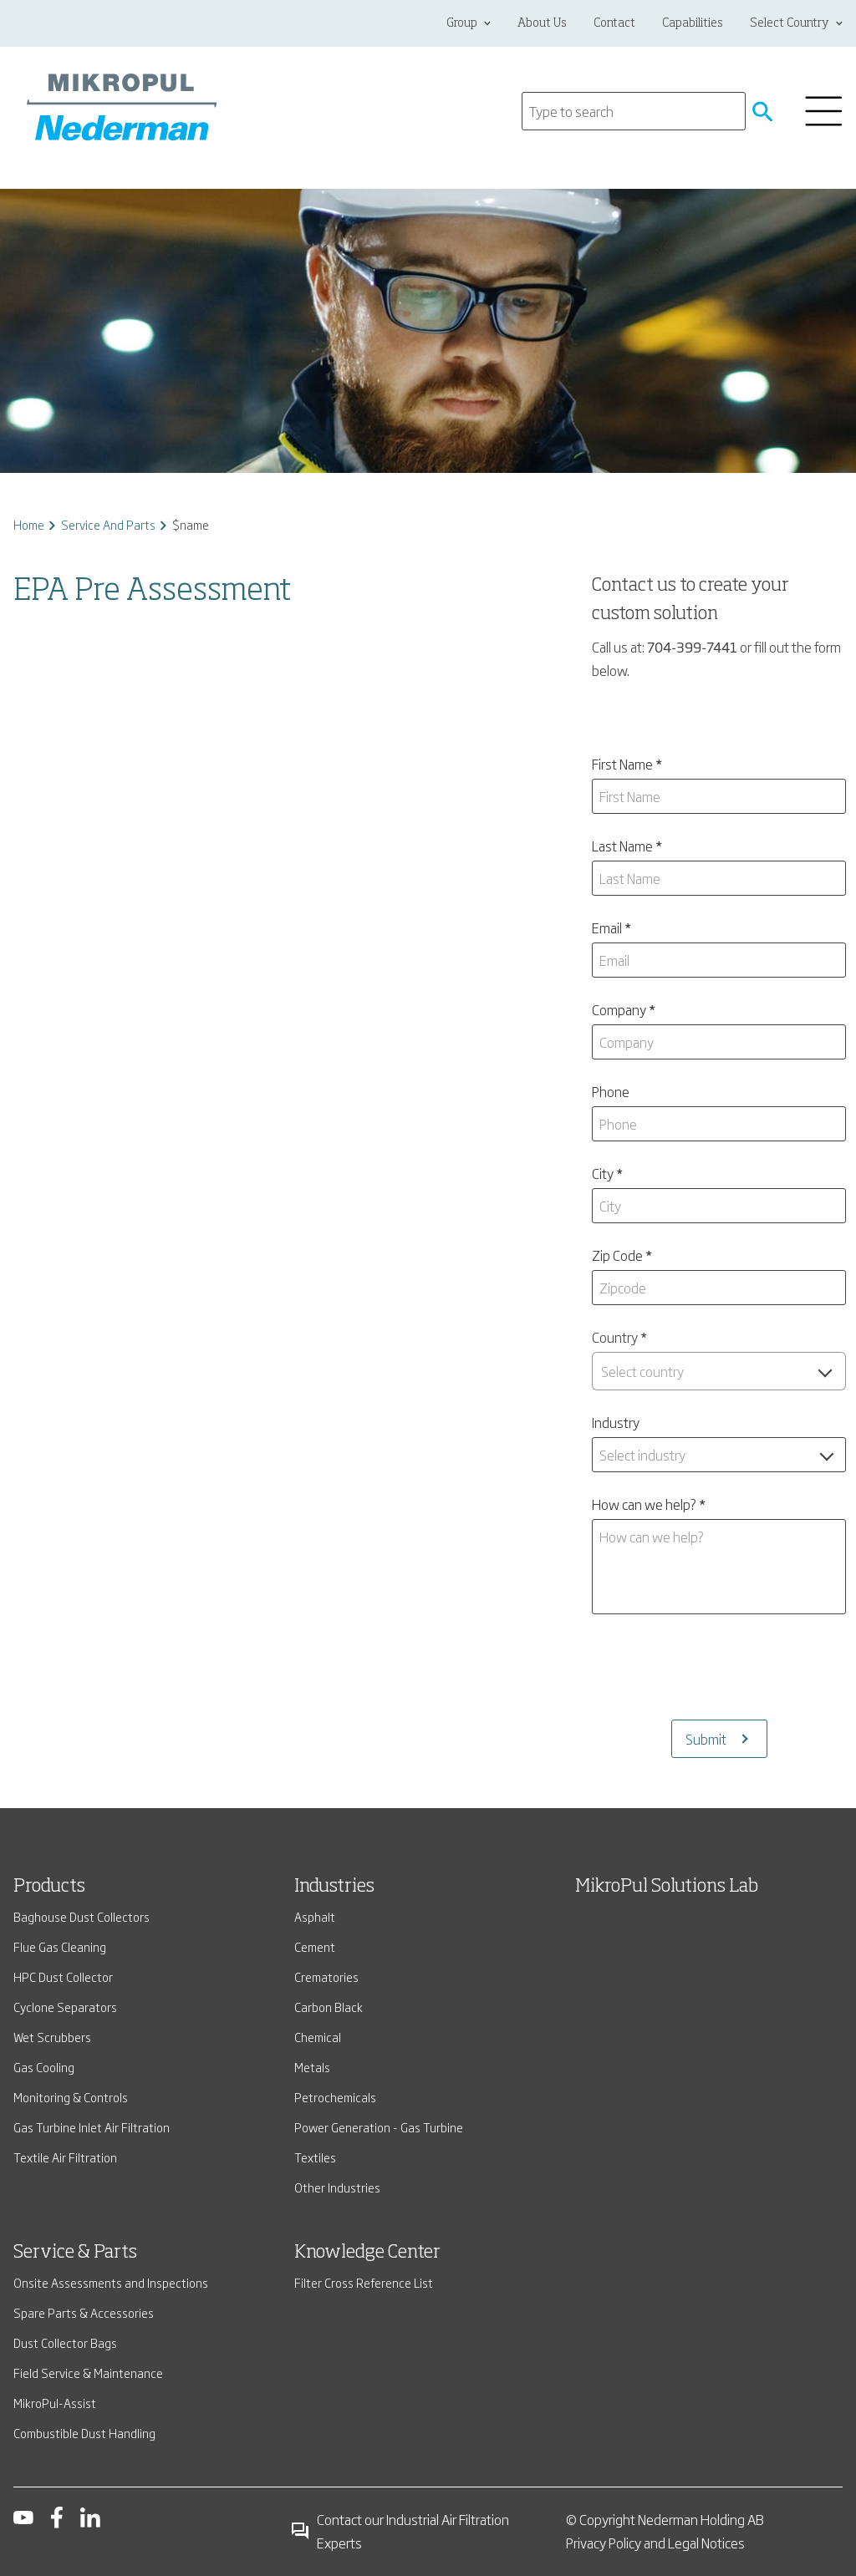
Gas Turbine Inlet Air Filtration (91, 2127)
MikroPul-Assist (54, 2402)
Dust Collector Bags (65, 2342)
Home (28, 524)
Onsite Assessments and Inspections (110, 2282)
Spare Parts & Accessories (83, 2312)
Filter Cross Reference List (363, 2282)
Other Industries (337, 2187)
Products (49, 1886)
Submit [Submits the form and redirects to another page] (705, 1739)
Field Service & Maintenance (88, 2372)
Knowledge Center (367, 2252)
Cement (314, 1946)
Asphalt (314, 1916)
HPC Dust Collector (63, 1976)
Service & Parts (75, 2252)
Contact (614, 23)
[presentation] (719, 1667)
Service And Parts (108, 524)
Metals (312, 2067)
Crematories (326, 1976)
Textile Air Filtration (65, 2157)
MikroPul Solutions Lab (666, 1886)
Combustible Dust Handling (84, 2432)
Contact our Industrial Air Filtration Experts (399, 2531)
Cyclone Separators (65, 2006)
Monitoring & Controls (70, 2097)
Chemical (317, 2036)
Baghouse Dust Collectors (81, 1916)
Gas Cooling (43, 2067)
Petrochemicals (335, 2097)
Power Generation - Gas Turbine (378, 2127)
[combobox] (719, 1371)
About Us (542, 23)
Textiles (315, 2157)
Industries (334, 1886)
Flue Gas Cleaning (59, 1946)
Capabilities (692, 23)
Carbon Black (328, 2006)
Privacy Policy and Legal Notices (655, 2543)
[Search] (634, 111)
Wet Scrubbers (52, 2036)
